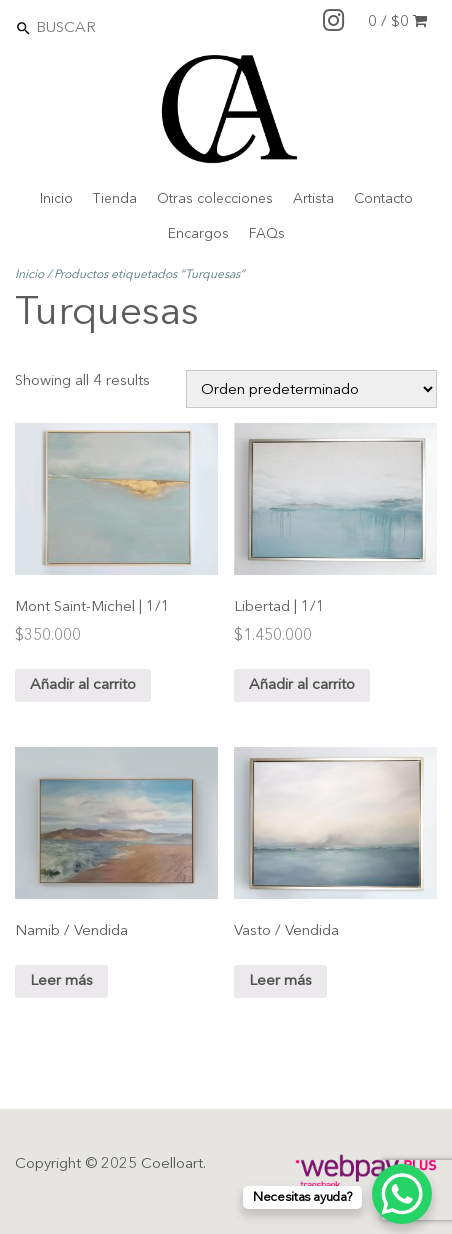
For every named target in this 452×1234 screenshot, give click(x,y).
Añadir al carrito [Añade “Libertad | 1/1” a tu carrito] (302, 685)
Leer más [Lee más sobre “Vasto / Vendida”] (280, 981)
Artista (313, 199)
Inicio (56, 199)
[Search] (121, 27)
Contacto (383, 199)
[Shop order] (311, 389)
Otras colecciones (215, 199)
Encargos (198, 234)
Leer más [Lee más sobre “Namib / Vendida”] (61, 981)
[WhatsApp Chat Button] (402, 1194)
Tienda (115, 199)
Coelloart (172, 1164)
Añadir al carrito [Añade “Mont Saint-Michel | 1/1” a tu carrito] (83, 685)
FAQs (267, 234)
